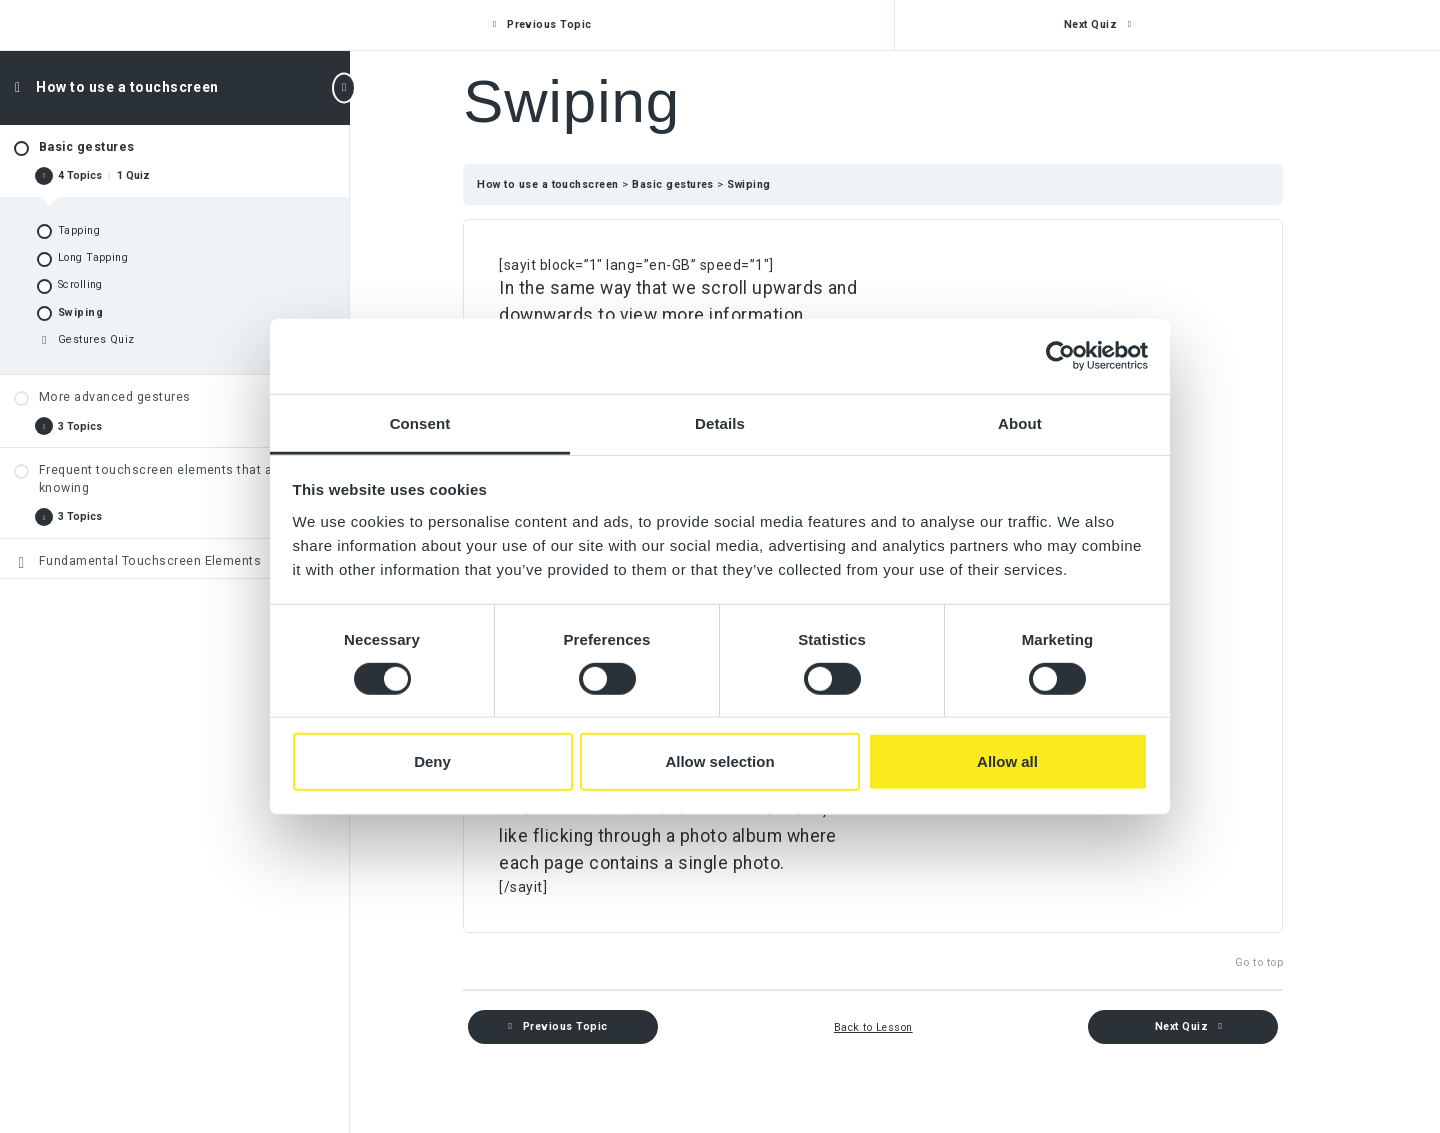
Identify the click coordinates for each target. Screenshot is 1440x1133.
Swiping (770, 184)
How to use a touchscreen (127, 87)
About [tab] (1020, 422)
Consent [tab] (420, 422)
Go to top (1281, 963)
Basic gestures (696, 184)
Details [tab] (720, 422)
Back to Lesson (895, 1027)
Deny (432, 761)
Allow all (1007, 761)
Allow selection (719, 761)
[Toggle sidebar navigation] (344, 87)
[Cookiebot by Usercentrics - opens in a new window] (1060, 356)
